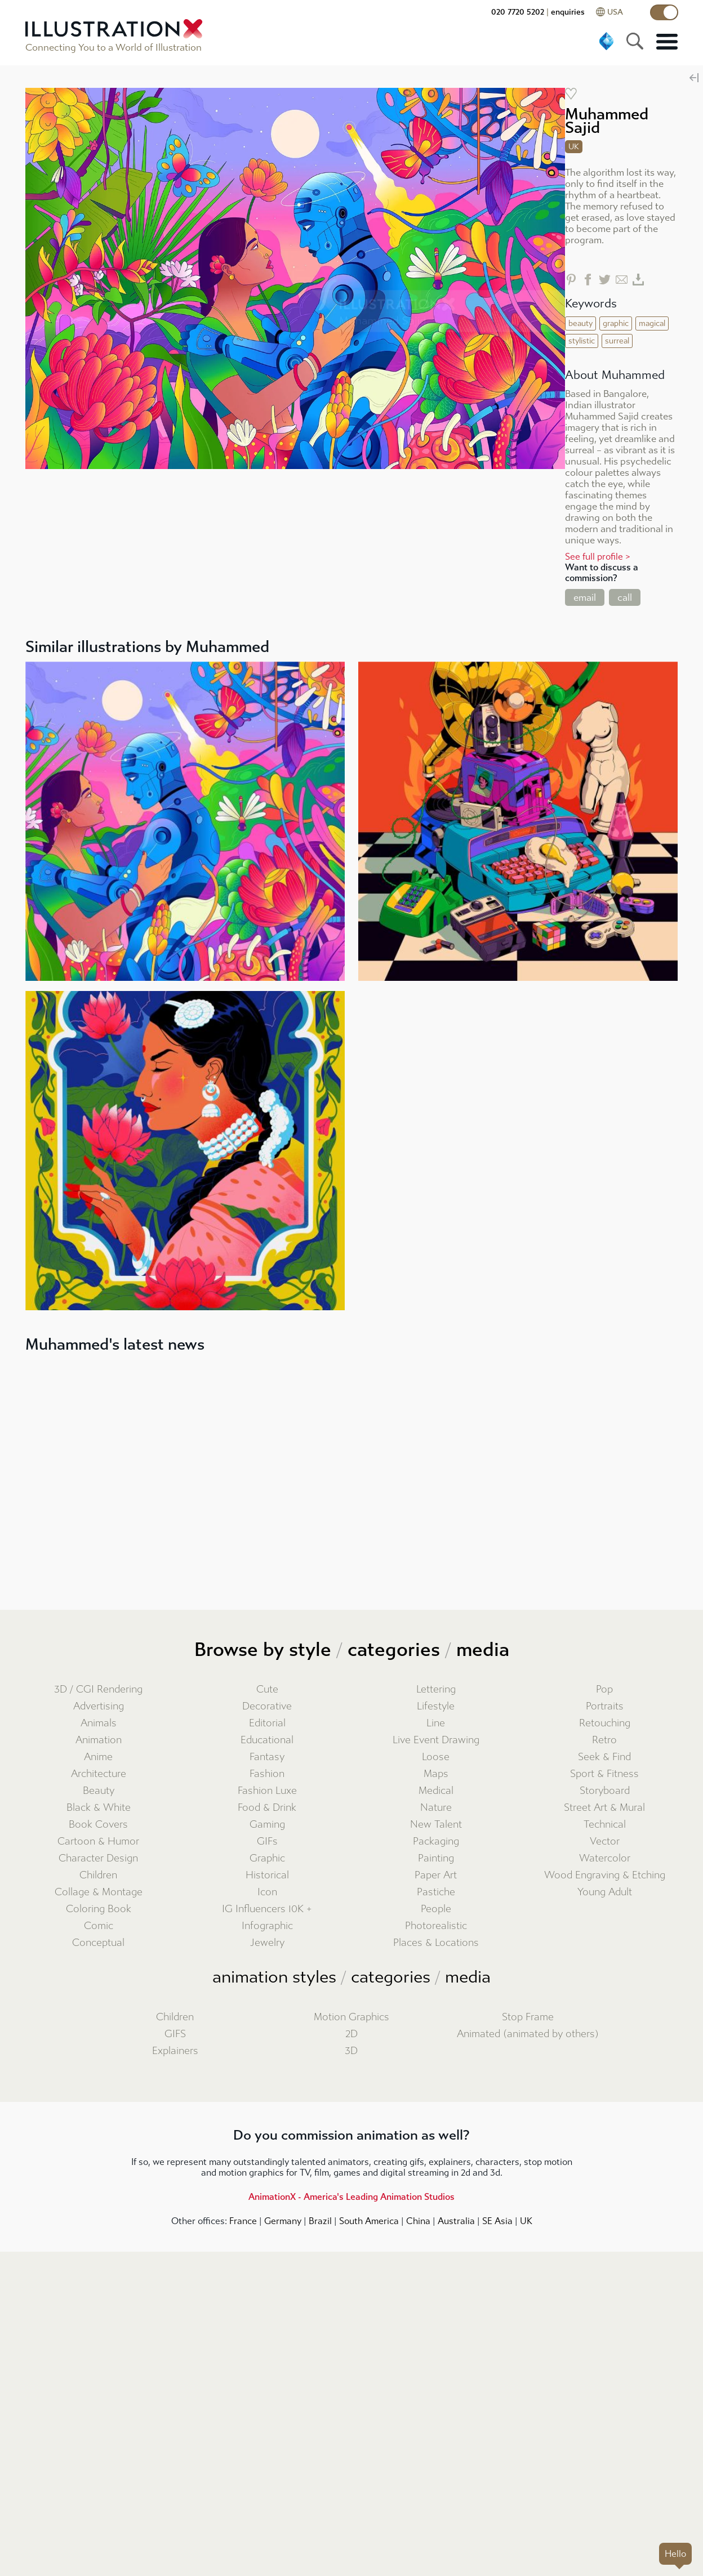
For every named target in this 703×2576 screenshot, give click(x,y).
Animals (99, 1723)
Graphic (267, 1858)
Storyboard (605, 1791)
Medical (436, 1791)
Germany (282, 2221)
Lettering (436, 1689)
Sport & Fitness (604, 1774)
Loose (436, 1757)
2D (351, 2034)
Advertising (98, 1706)
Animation (98, 1740)
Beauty (98, 1791)
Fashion (267, 1774)
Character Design (98, 1858)
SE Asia (497, 2221)
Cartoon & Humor (98, 1841)
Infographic (267, 1926)
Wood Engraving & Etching (604, 1875)
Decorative (267, 1706)
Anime (98, 1757)
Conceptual (98, 1943)
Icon (267, 1892)
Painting (436, 1858)
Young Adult (604, 1892)
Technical (605, 1825)
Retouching (604, 1723)
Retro (604, 1740)
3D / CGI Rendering (98, 1689)
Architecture (98, 1774)
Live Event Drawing (436, 1740)
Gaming (267, 1825)
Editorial (267, 1723)
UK (526, 2221)
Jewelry (267, 1943)
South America (369, 2221)
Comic (98, 1926)
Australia (456, 2221)
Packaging (436, 1841)
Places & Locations (436, 1943)
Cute (267, 1689)
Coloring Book (98, 1909)
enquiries (568, 12)
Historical (267, 1875)
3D (351, 2051)
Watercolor (604, 1858)
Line (435, 1723)
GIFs (267, 1841)
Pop (604, 1689)
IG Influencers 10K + (267, 1909)
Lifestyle (436, 1706)
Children (98, 1875)
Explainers (175, 2051)
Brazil (320, 2221)
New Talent (436, 1825)
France (243, 2221)
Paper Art (436, 1875)
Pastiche (436, 1892)
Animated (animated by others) (528, 2034)
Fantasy (267, 1757)
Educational (267, 1740)
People (436, 1909)
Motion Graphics (351, 2017)
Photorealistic (436, 1926)
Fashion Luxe (267, 1791)
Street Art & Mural (604, 1808)
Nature (436, 1808)
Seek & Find (604, 1757)
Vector (605, 1841)
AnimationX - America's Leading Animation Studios (351, 2196)
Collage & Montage (99, 1892)
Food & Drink (267, 1808)
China (418, 2221)
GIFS (175, 2034)
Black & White (98, 1808)
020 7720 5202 (517, 12)
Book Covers (98, 1825)
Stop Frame (528, 2017)
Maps (436, 1774)
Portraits (605, 1706)
